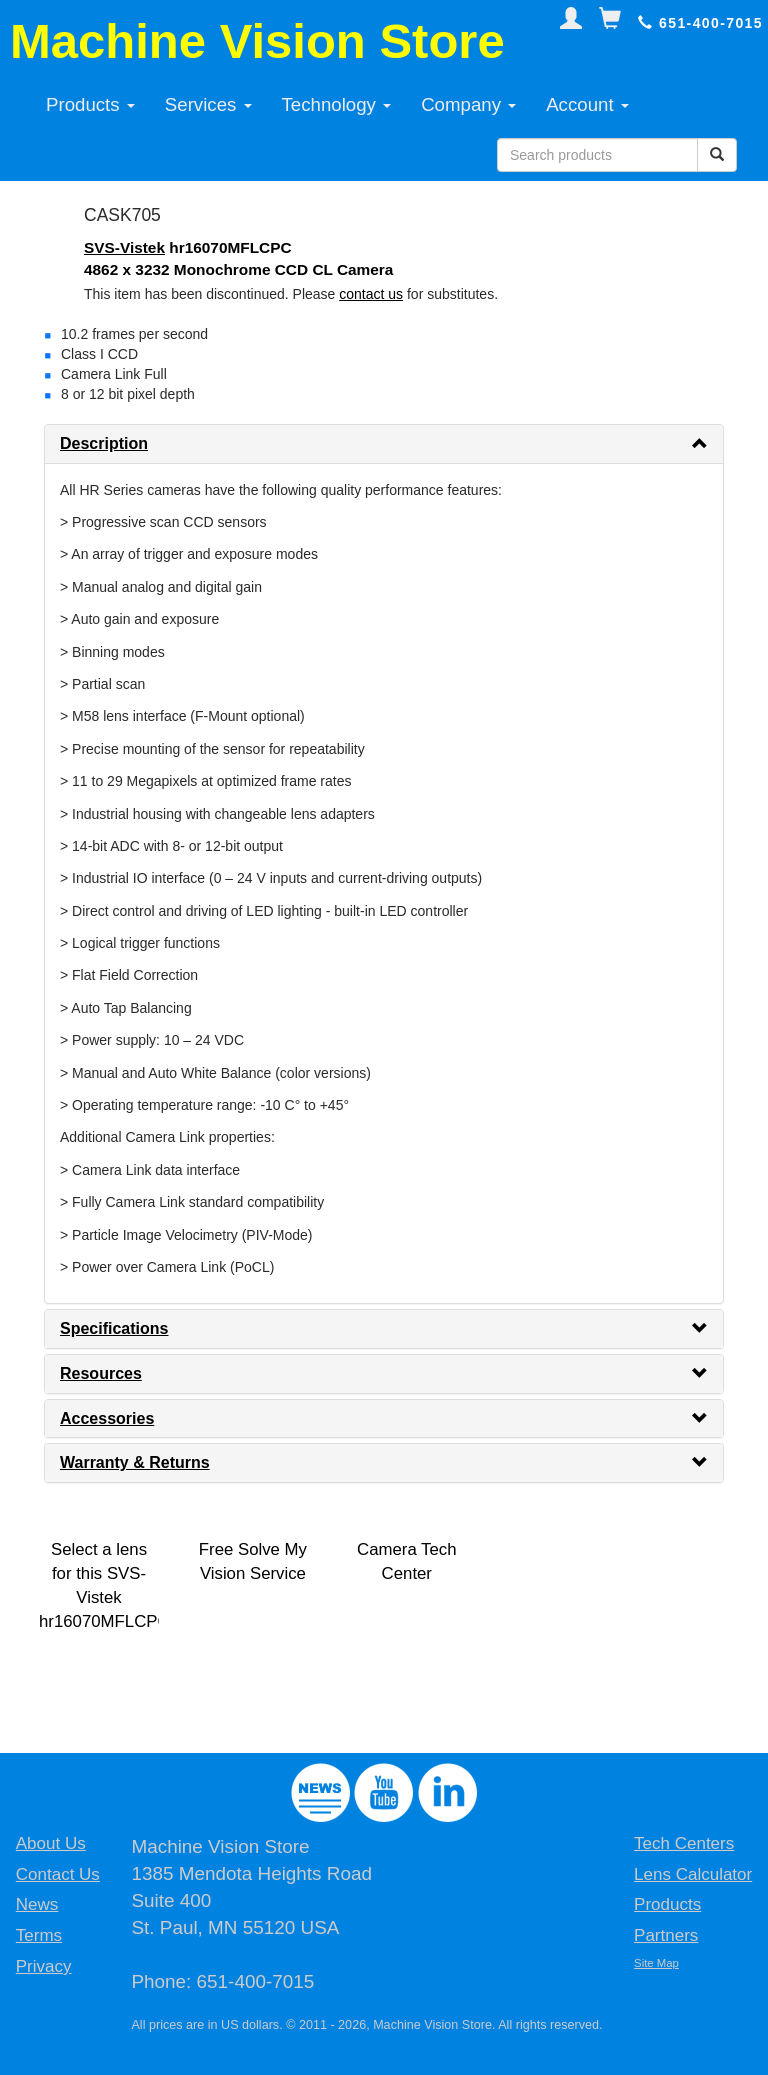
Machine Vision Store (257, 41)
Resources (101, 1373)
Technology (337, 104)
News (37, 1904)
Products (90, 104)
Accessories (107, 1418)
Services (208, 104)
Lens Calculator (693, 1874)
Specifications (114, 1328)
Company (468, 104)
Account (587, 104)
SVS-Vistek (124, 247)
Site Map (656, 1963)
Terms (39, 1935)
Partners (666, 1935)
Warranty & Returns (135, 1462)
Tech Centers (684, 1843)
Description (104, 443)
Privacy (44, 1966)
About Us (51, 1843)
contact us (371, 294)
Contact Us (58, 1874)
